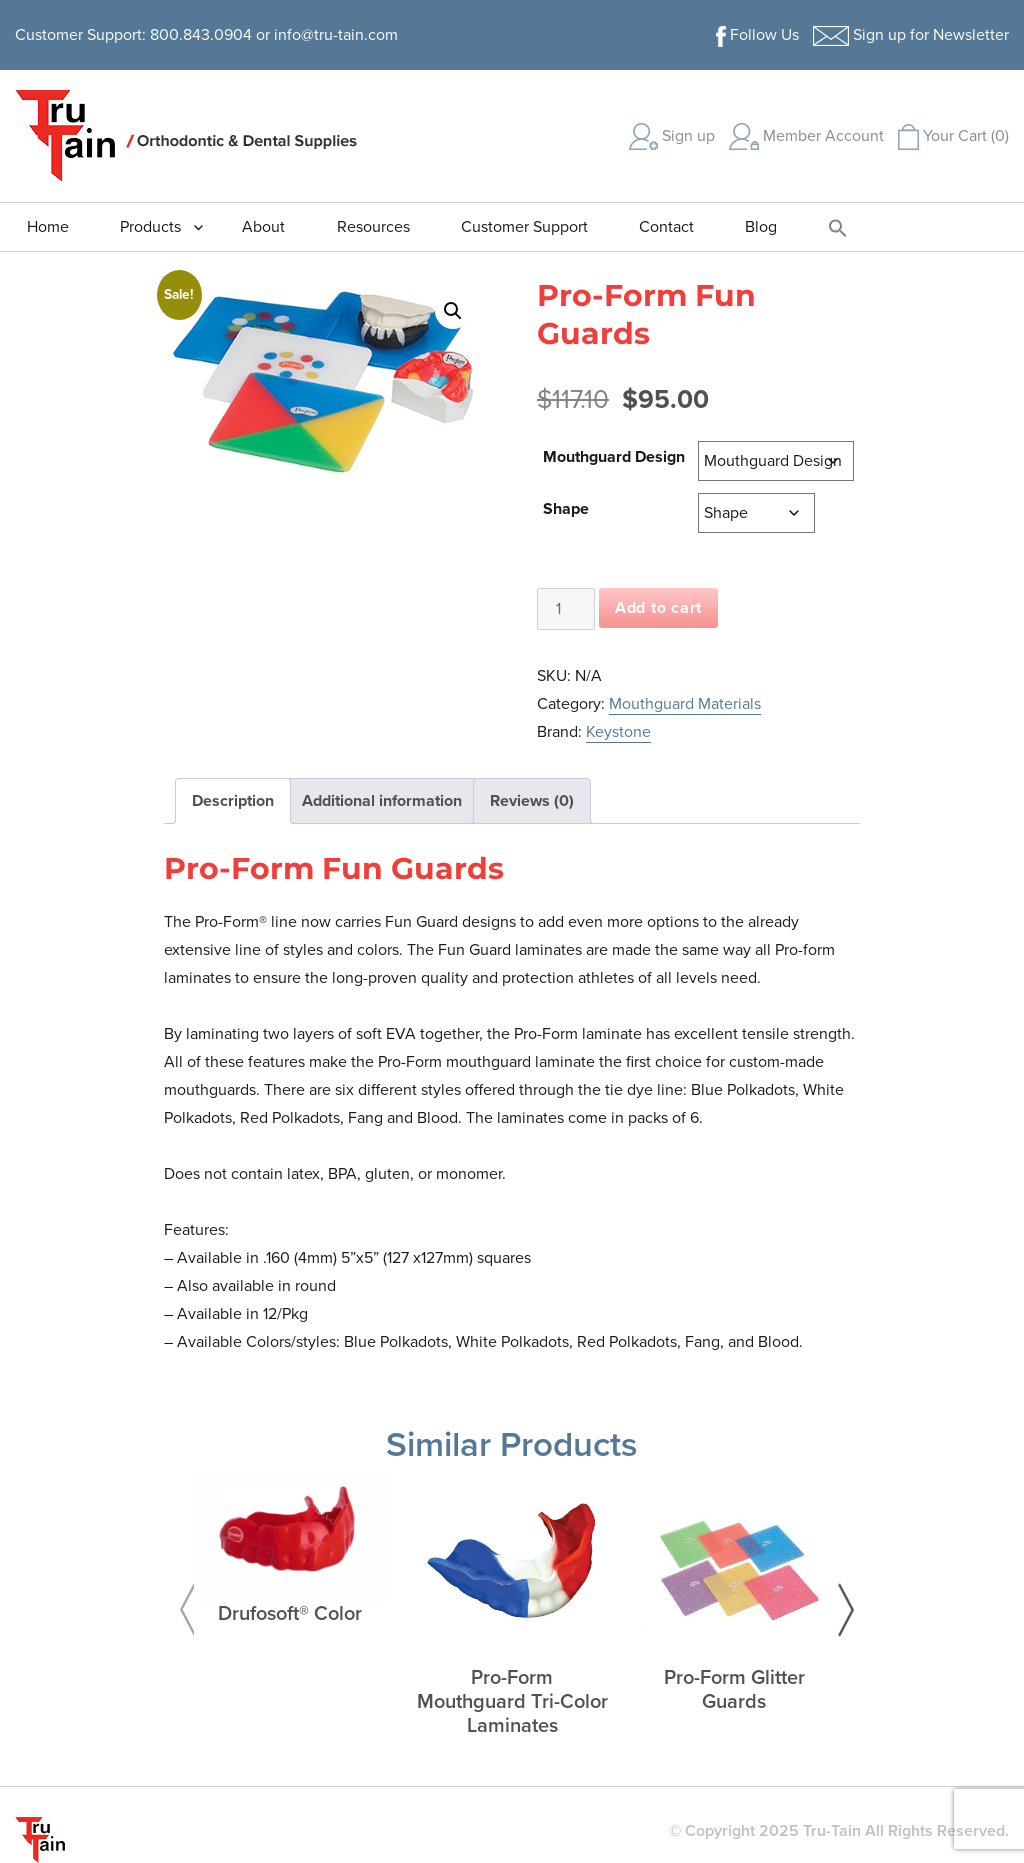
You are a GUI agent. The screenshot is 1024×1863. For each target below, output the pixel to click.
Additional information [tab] (382, 801)
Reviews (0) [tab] (532, 801)
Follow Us (757, 35)
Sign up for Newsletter (911, 35)
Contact (666, 227)
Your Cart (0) (953, 136)
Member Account (806, 136)
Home (48, 227)
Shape (566, 509)
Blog (761, 227)
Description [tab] (233, 801)
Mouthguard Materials (685, 704)
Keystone (618, 732)
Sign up (672, 136)
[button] (838, 227)
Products (150, 227)
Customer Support (524, 227)
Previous (186, 1610)
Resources (373, 227)
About (263, 227)
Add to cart (658, 608)
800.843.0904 (201, 35)
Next (846, 1610)
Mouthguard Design (614, 457)
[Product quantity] (566, 609)
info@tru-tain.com (336, 35)
